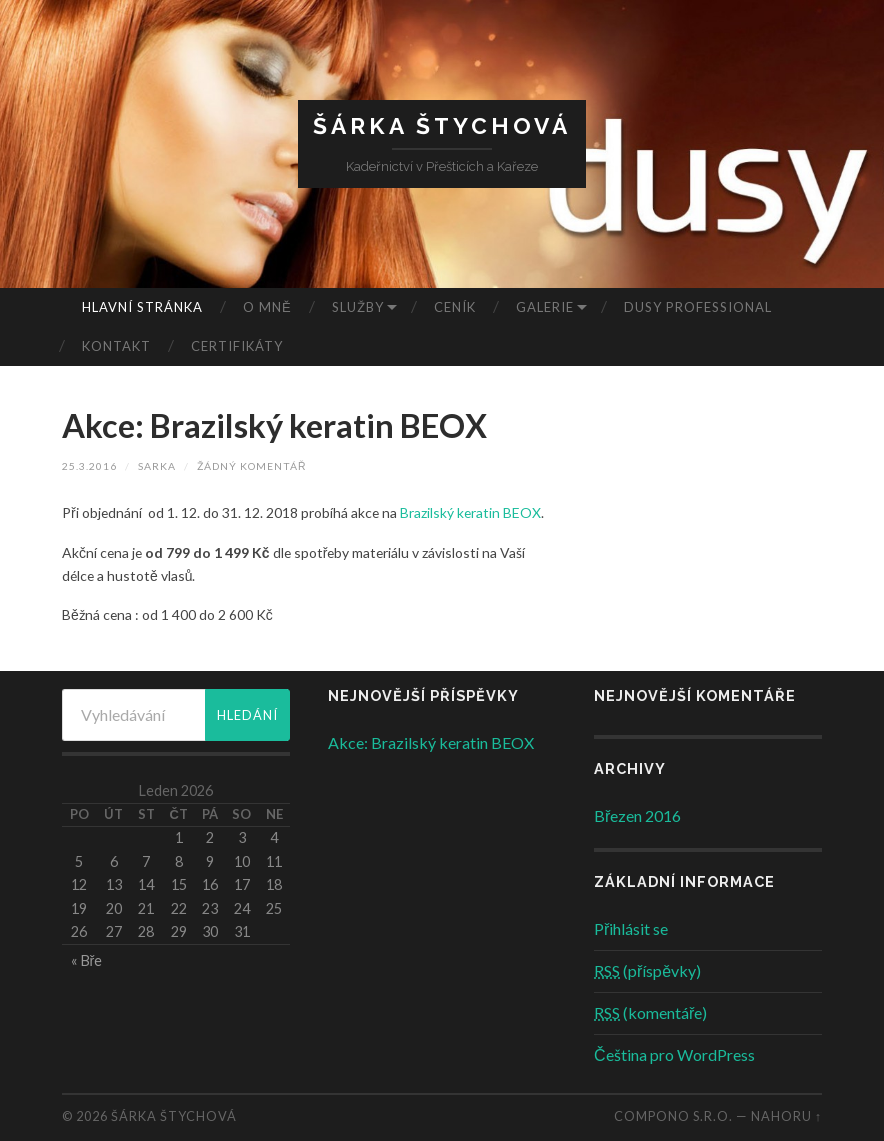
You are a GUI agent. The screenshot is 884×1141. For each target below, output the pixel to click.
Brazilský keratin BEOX (470, 512)
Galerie (545, 307)
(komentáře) (650, 1012)
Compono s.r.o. (673, 1116)
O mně (267, 307)
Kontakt (116, 346)
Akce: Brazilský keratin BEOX (274, 425)
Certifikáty (237, 346)
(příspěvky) (647, 970)
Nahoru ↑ (786, 1116)
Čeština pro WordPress (674, 1054)
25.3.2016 (89, 466)
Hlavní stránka (142, 307)
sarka (157, 466)
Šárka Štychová (442, 126)
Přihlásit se (631, 928)
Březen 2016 (637, 815)
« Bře (87, 960)
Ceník (455, 307)
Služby (358, 307)
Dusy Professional (698, 307)
